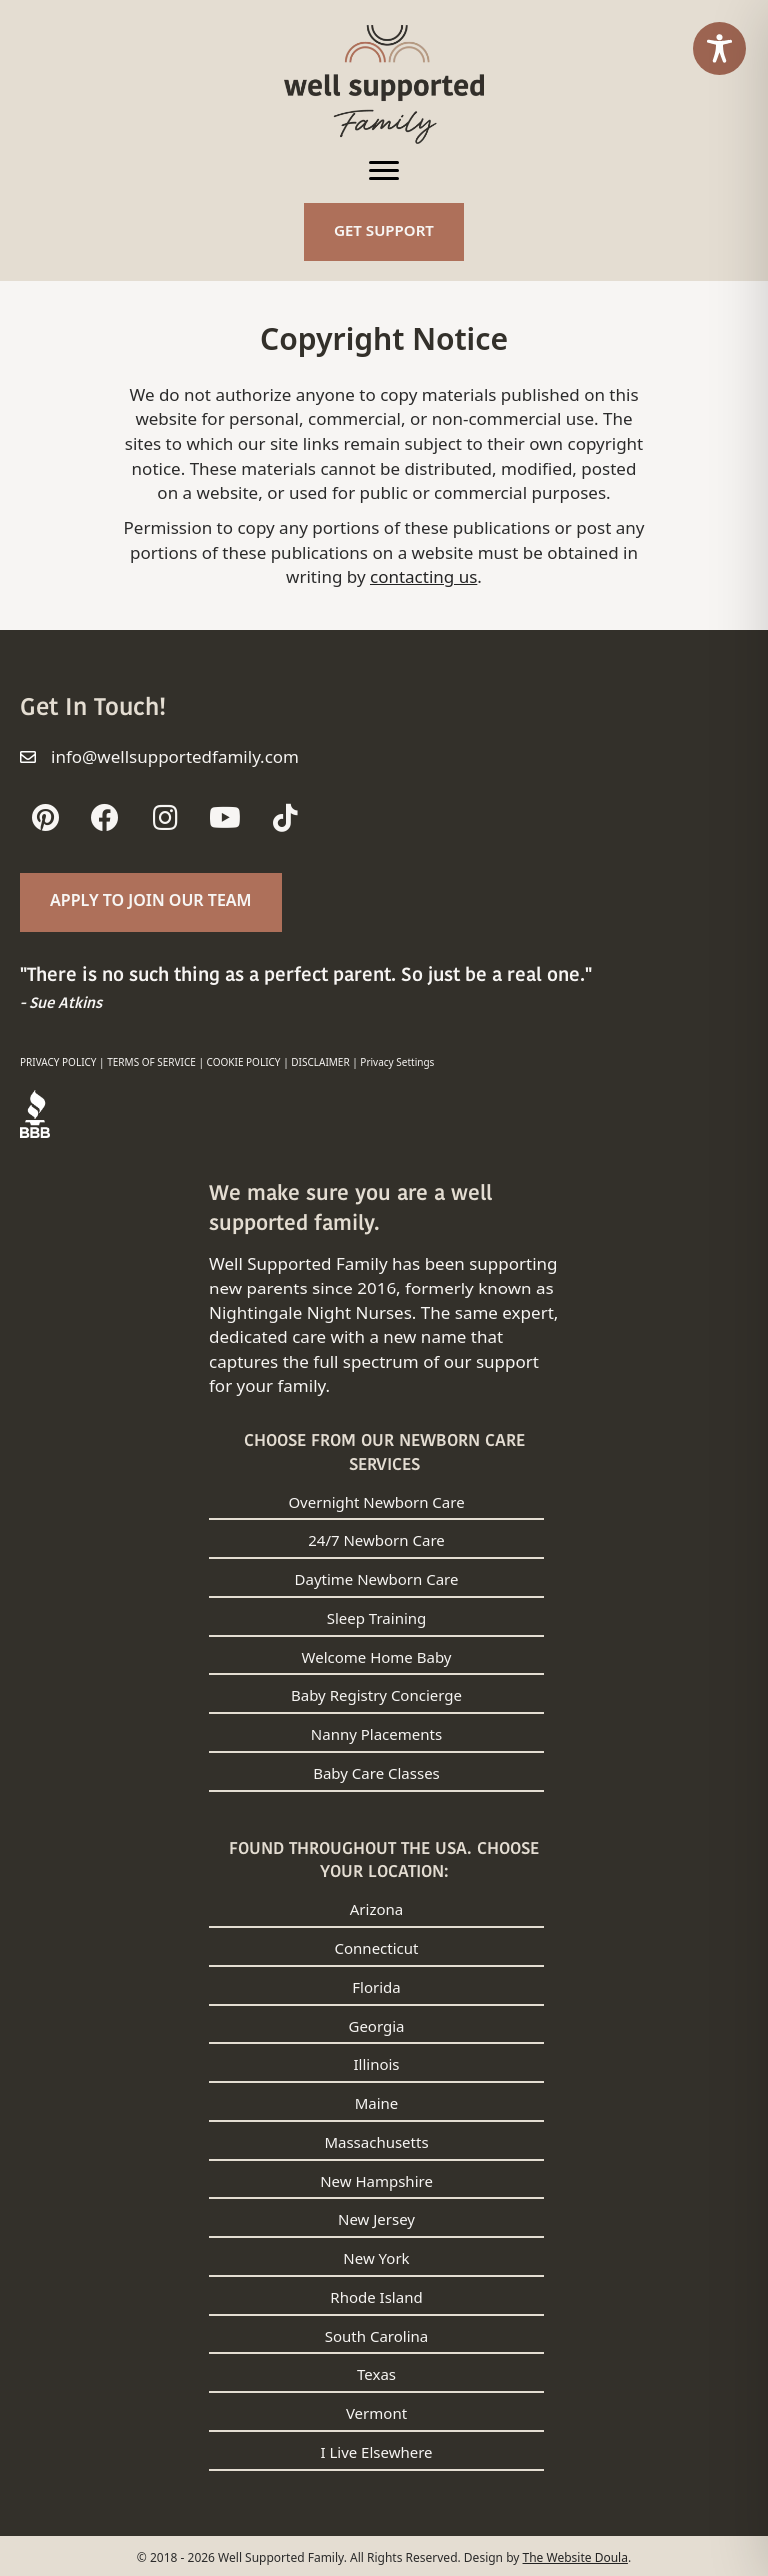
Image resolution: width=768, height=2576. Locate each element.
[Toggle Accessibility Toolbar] (719, 48)
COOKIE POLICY (244, 1062)
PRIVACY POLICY (58, 1062)
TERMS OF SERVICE (151, 1062)
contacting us (423, 576)
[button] (45, 818)
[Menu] (384, 171)
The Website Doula (575, 2557)
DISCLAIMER (320, 1062)
